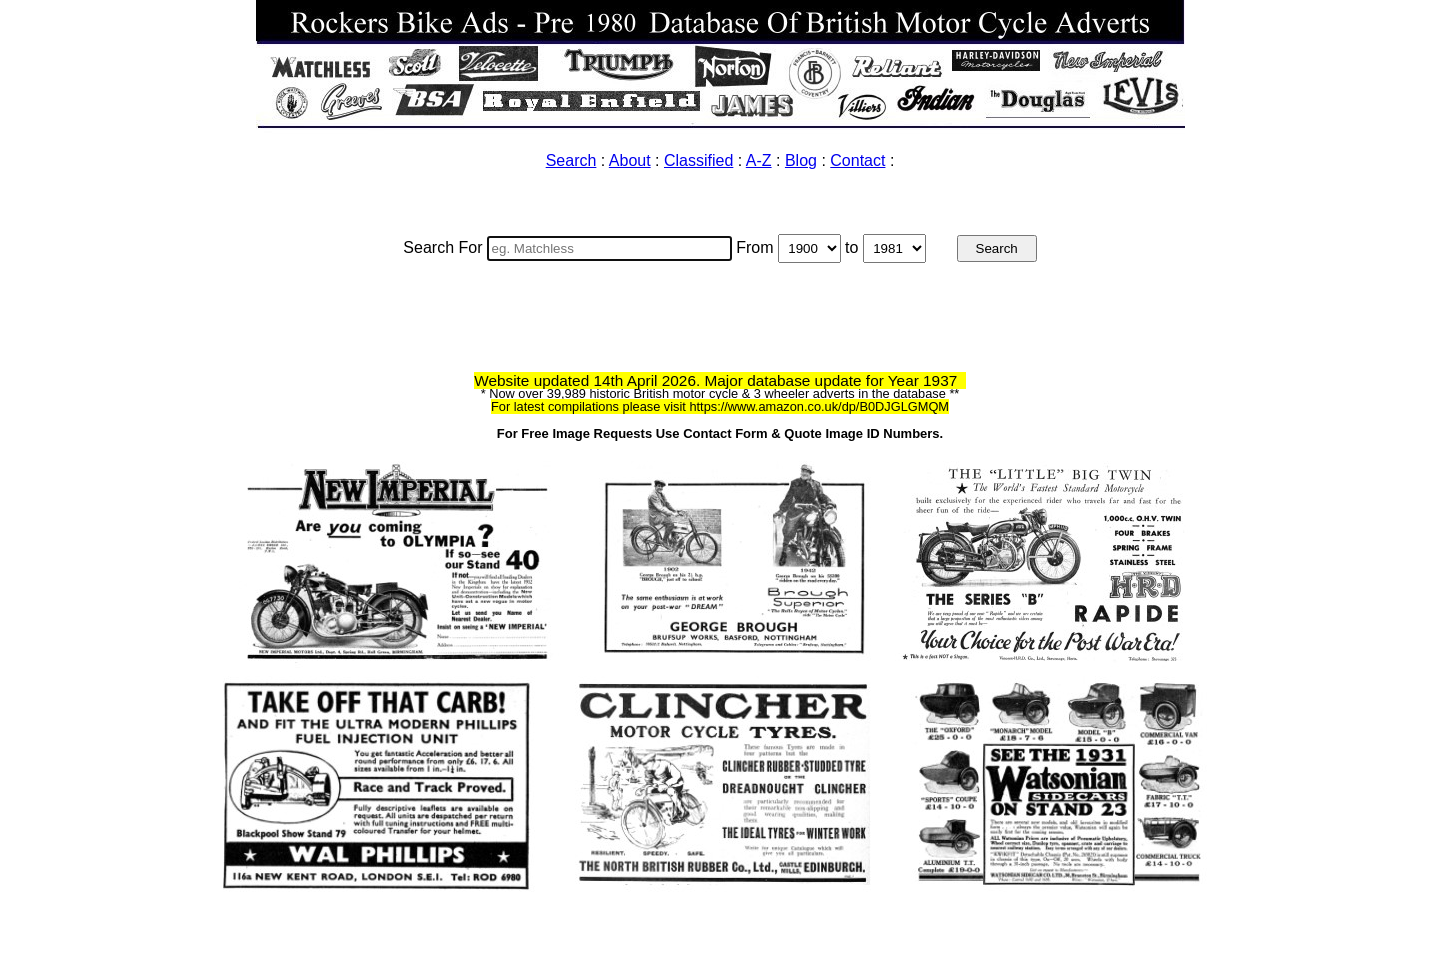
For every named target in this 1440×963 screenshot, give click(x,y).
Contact (857, 160)
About (630, 160)
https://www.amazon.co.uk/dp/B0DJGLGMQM (819, 406)
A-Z (759, 160)
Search (571, 160)
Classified (698, 160)
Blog (801, 160)
